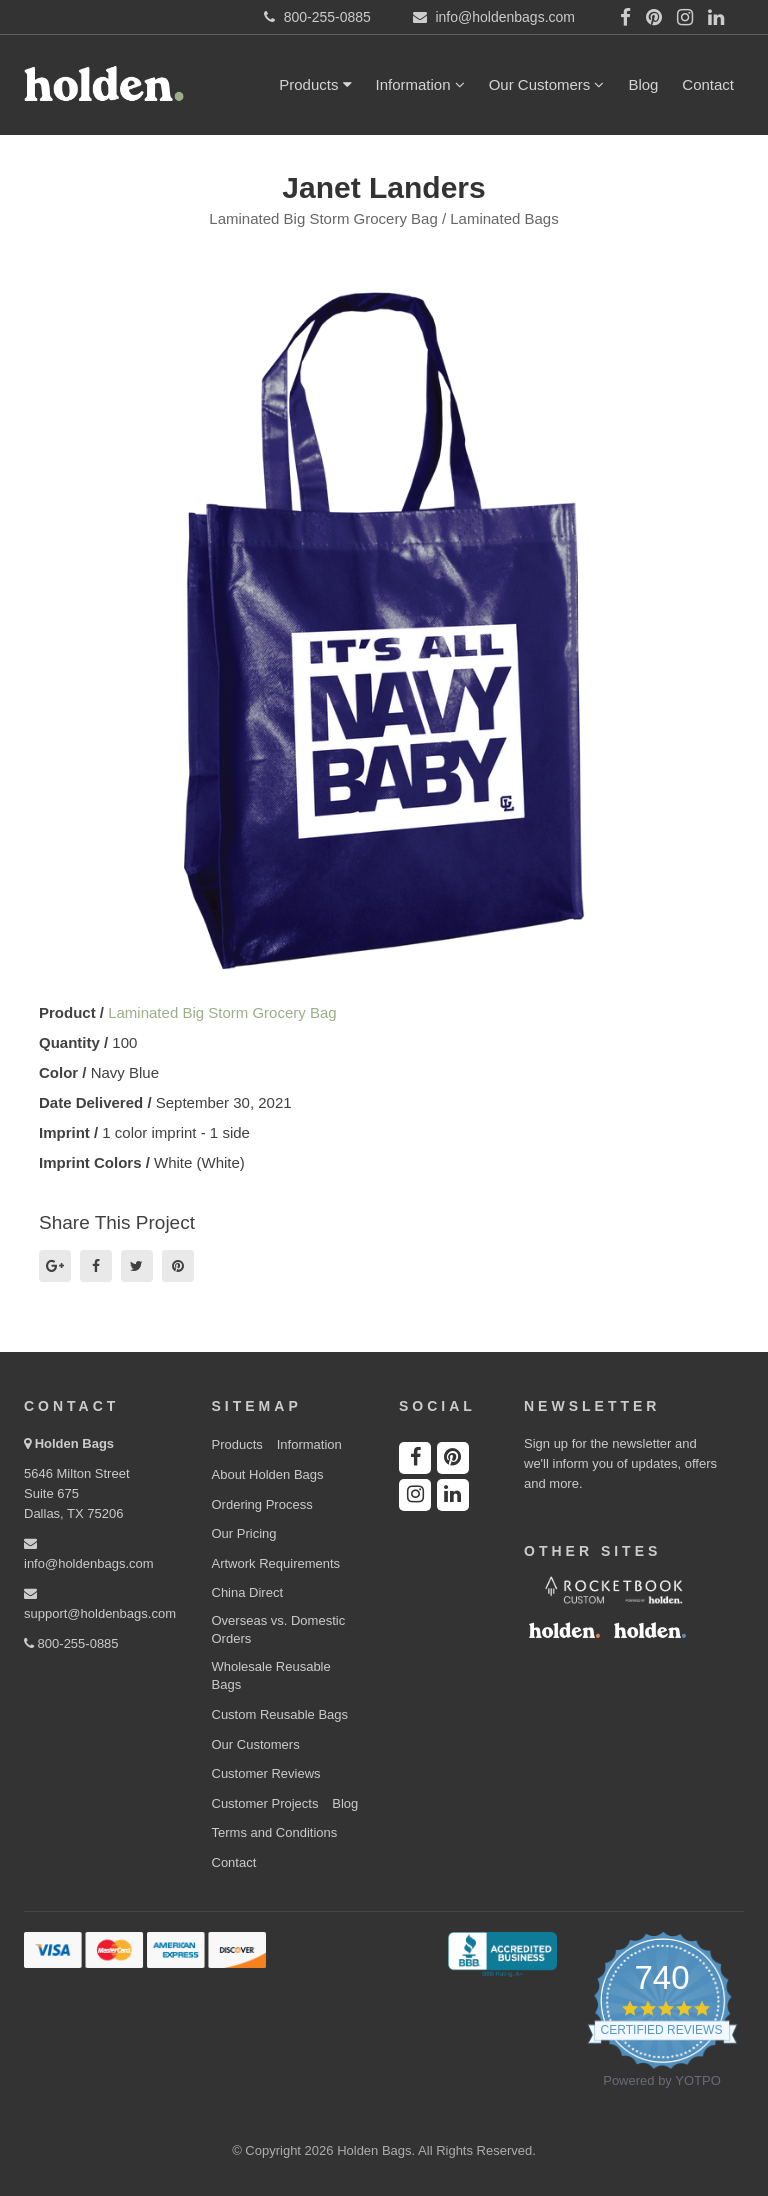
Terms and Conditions (275, 1832)
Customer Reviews (266, 1773)
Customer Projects (265, 1803)
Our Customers (547, 84)
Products (315, 84)
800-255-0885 (71, 1643)
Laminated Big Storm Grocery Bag (222, 1012)
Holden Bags (74, 1443)
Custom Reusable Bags (280, 1714)
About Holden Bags (268, 1474)
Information (420, 84)
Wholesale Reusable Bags (271, 1676)
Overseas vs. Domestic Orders (279, 1630)
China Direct (248, 1592)
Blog (643, 84)
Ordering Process (262, 1504)
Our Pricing (244, 1533)
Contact (708, 84)
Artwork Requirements (276, 1563)
